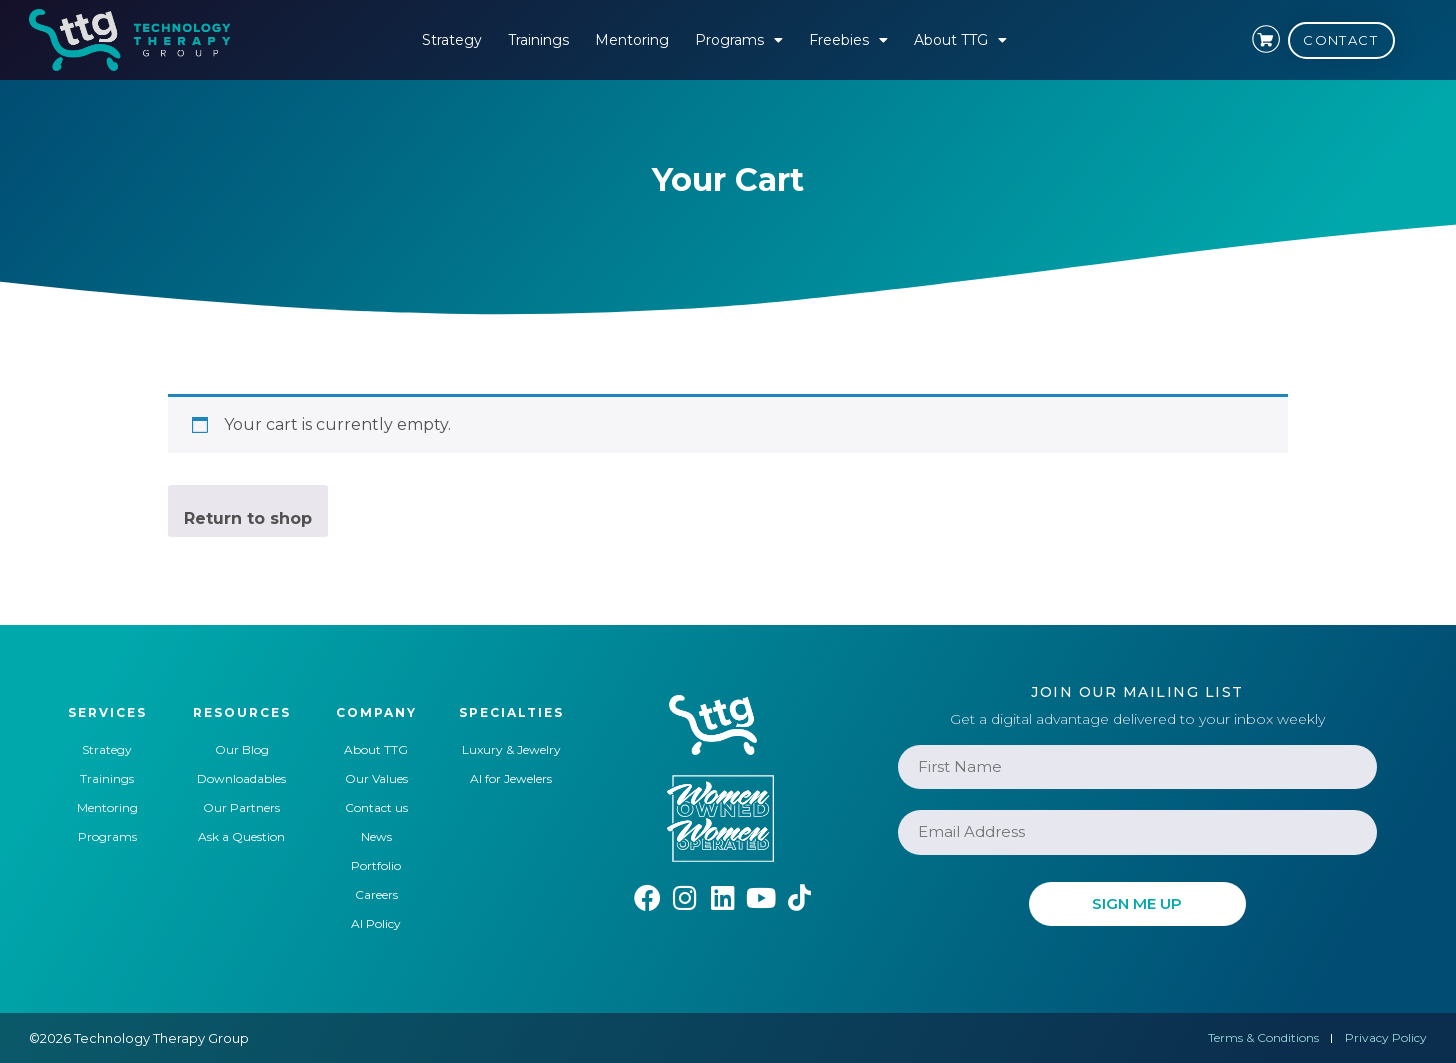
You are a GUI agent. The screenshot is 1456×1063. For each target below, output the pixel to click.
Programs (739, 40)
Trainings (538, 40)
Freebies (848, 40)
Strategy (452, 40)
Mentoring (632, 40)
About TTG (960, 40)
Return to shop (248, 518)
